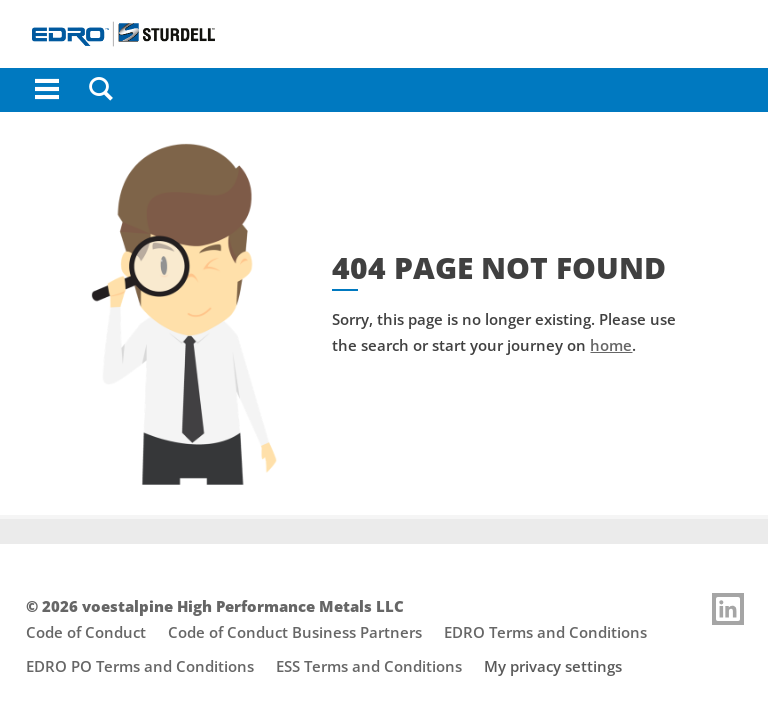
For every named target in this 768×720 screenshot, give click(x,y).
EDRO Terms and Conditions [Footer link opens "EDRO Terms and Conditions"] (545, 632)
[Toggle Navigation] (47, 90)
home (611, 345)
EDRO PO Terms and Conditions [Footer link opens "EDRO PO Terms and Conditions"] (140, 666)
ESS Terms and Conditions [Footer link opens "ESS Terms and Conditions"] (369, 666)
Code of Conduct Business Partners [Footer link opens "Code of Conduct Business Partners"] (295, 632)
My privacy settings (553, 666)
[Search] (101, 90)
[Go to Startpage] (384, 34)
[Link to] (728, 609)
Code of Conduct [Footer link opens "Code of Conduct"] (86, 632)
